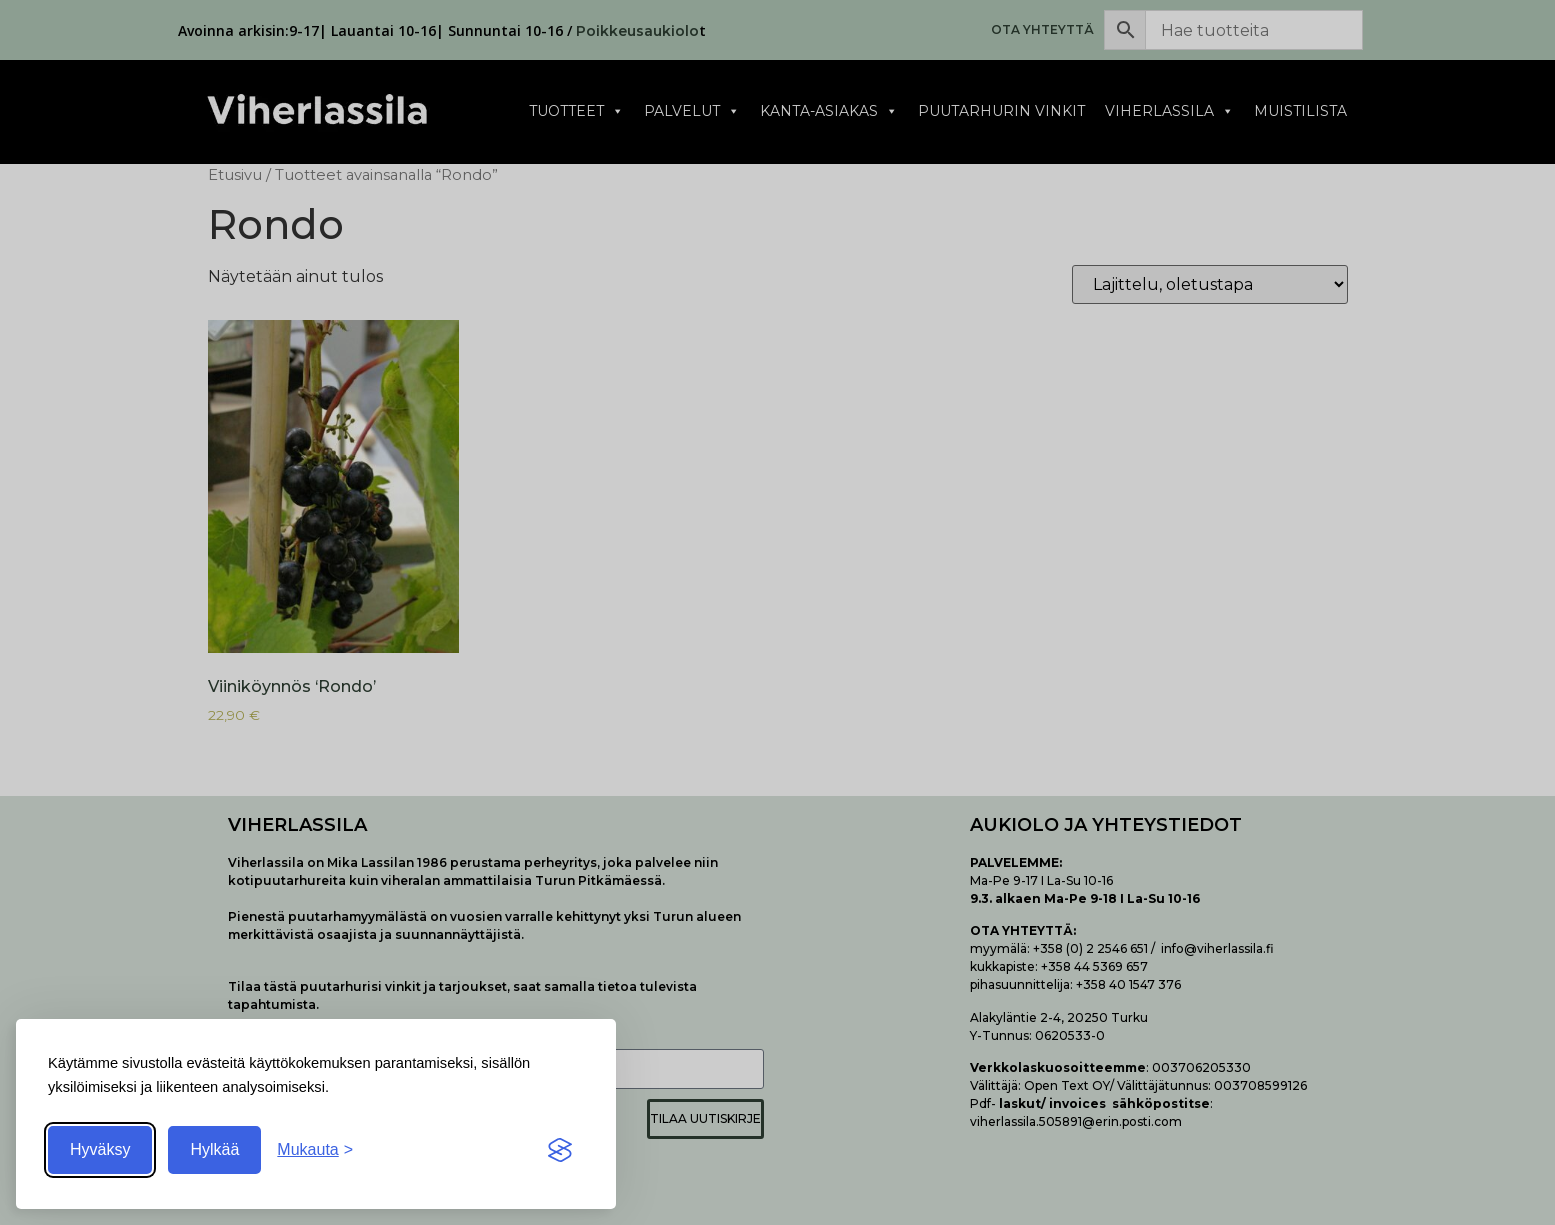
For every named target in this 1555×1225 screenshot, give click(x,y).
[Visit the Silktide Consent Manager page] (560, 1150)
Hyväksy (100, 1149)
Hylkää (214, 1149)
